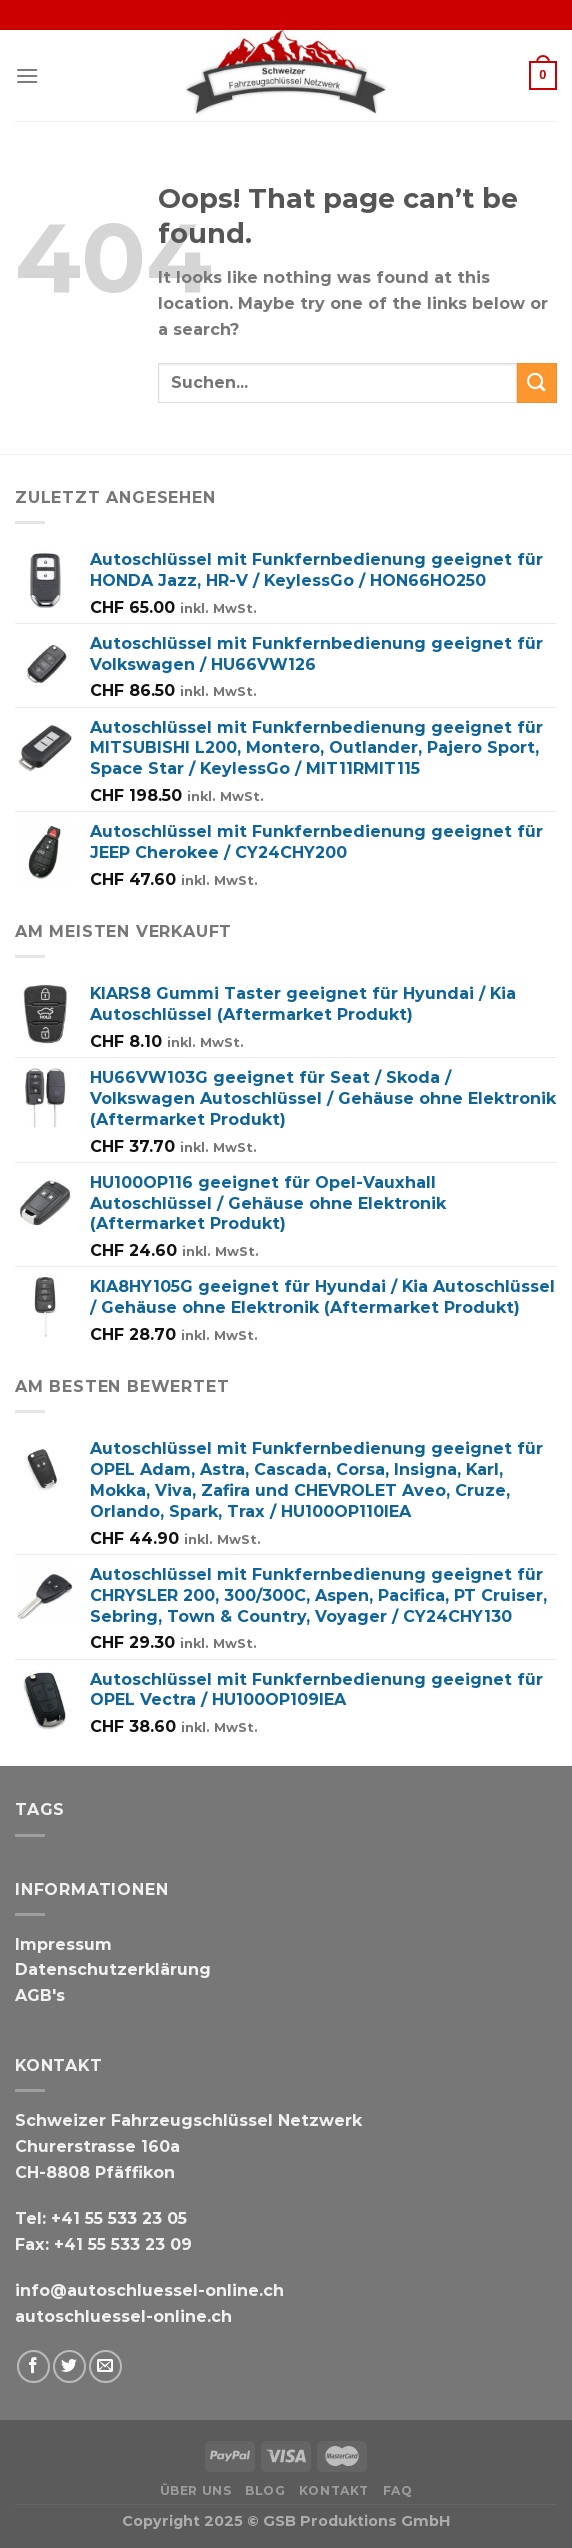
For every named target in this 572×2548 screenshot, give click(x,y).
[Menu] (27, 75)
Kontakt (334, 2490)
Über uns (196, 2490)
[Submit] (537, 382)
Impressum (63, 1944)
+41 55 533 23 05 (119, 2218)
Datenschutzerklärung (113, 1969)
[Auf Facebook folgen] (33, 2366)
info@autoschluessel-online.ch (149, 2290)
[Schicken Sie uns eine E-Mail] (105, 2366)
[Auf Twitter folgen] (69, 2366)
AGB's (40, 1995)
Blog (265, 2490)
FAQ (398, 2490)
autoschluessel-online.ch (123, 2316)
